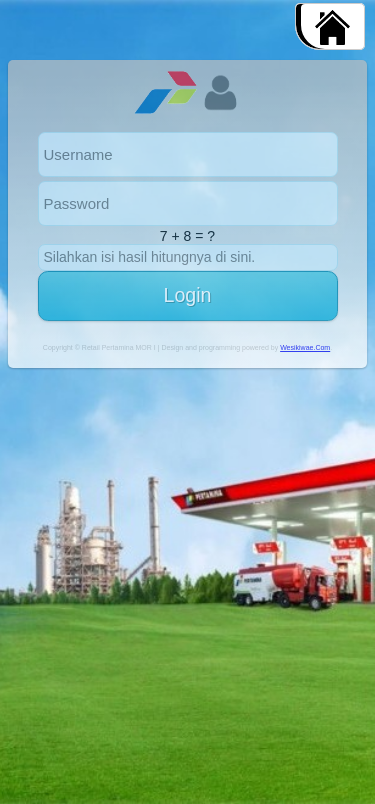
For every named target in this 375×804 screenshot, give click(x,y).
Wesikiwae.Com (305, 347)
